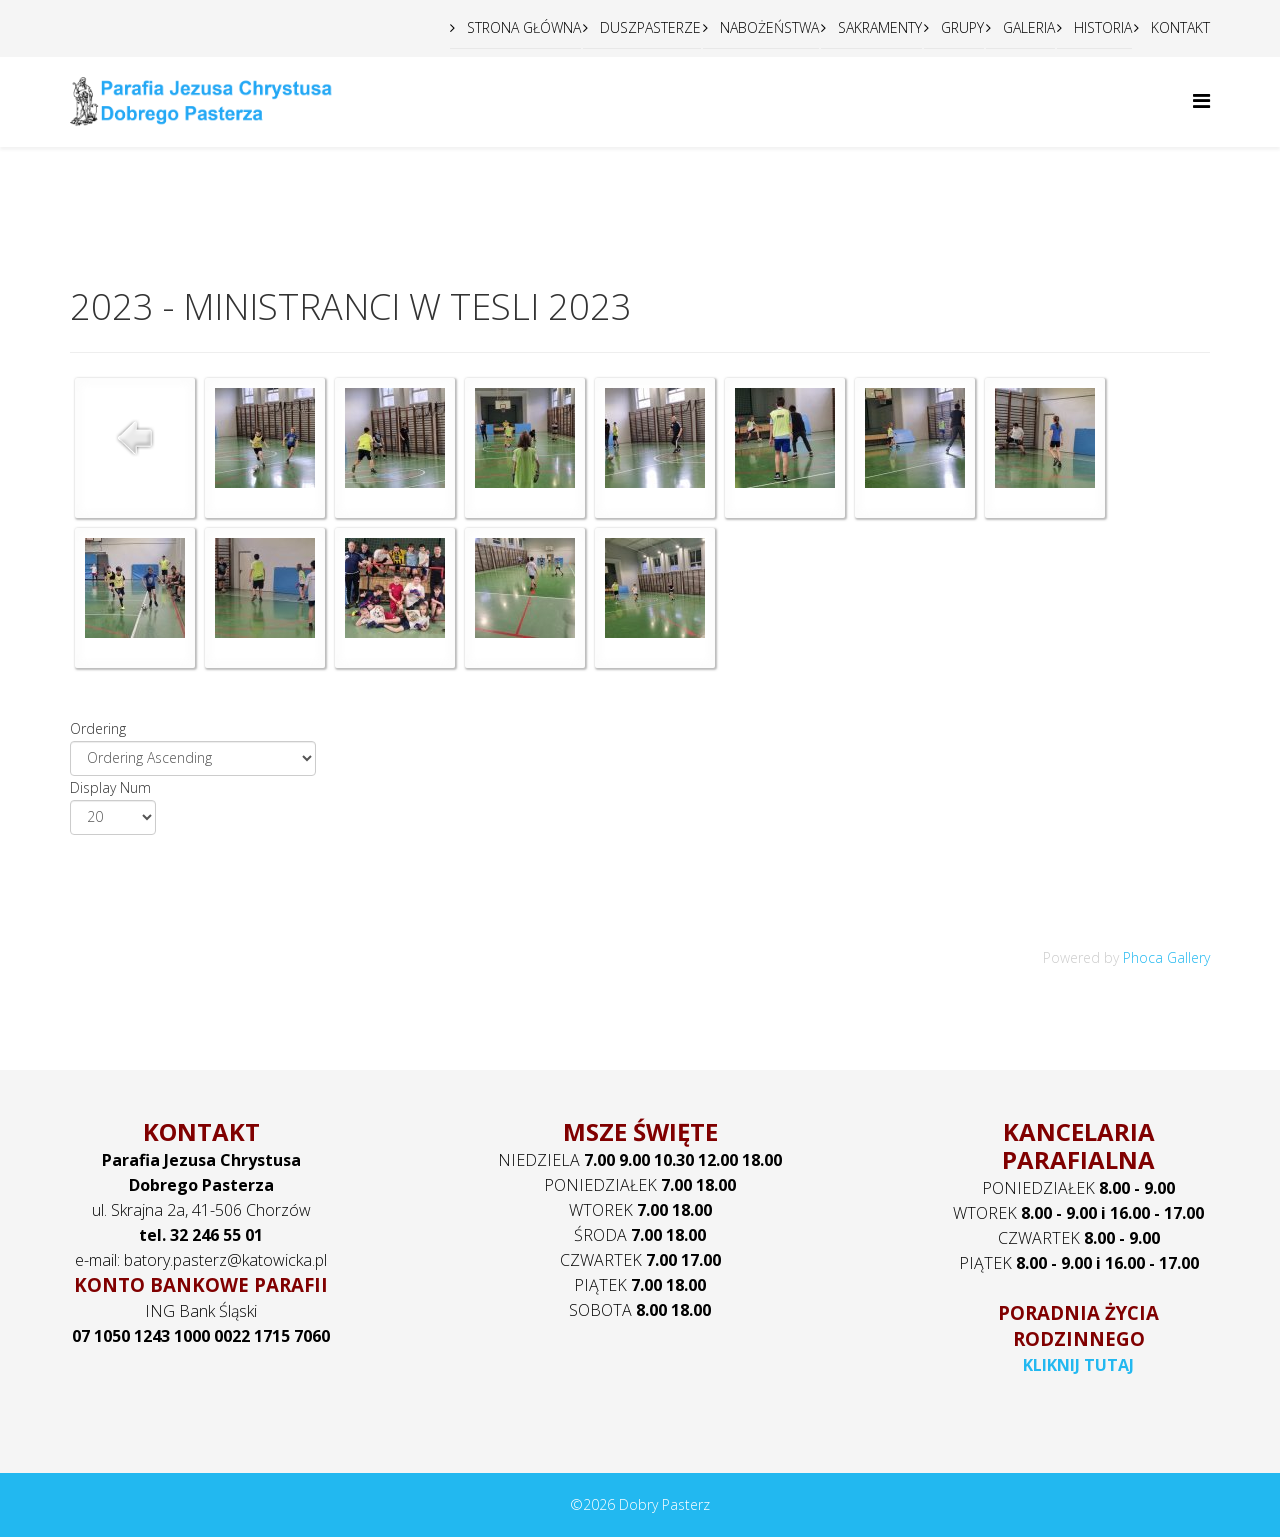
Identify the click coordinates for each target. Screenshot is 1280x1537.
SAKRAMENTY (878, 27)
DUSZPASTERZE (648, 27)
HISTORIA (1101, 27)
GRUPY (960, 27)
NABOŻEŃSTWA (767, 27)
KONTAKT (1178, 27)
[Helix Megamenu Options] (1201, 100)
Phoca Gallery (1166, 957)
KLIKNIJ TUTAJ (1078, 1365)
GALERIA (1027, 27)
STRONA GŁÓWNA (522, 27)
